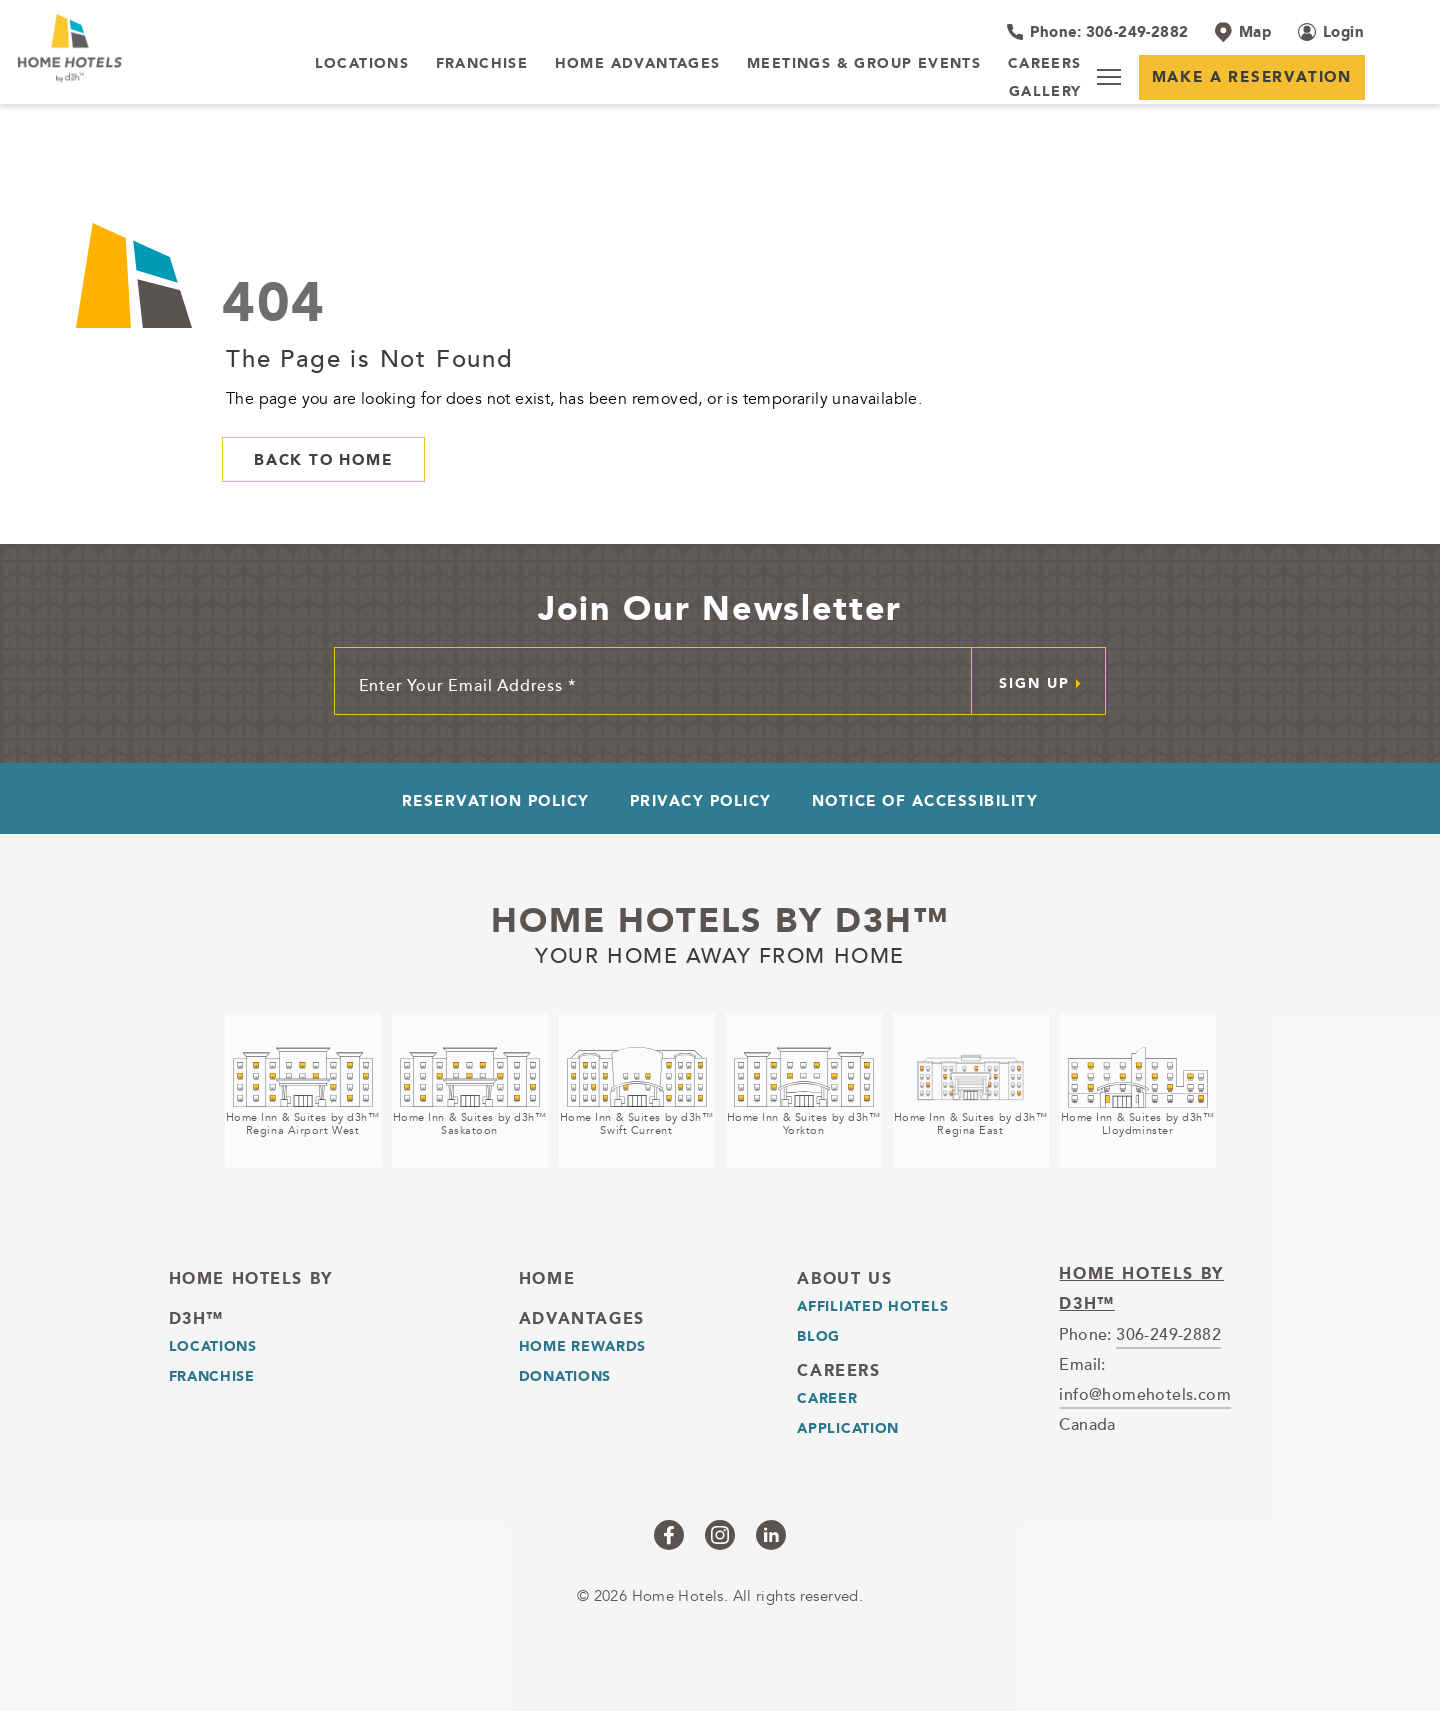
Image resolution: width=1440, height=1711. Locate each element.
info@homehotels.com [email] (1145, 1394)
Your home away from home (720, 953)
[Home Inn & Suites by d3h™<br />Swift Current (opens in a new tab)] (637, 1090)
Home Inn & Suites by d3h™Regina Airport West (303, 1124)
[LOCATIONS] (362, 64)
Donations (565, 1376)
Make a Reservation (1252, 76)
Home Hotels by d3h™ (720, 920)
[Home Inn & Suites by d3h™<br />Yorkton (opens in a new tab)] (804, 1090)
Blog (818, 1336)
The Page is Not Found (370, 358)
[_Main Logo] (144, 48)
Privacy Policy (701, 800)
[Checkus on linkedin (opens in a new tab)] (771, 1535)
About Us (844, 1278)
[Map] (1243, 32)
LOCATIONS (213, 1346)
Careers (838, 1370)
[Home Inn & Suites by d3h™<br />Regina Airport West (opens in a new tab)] (303, 1090)
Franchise (212, 1376)
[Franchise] (482, 64)
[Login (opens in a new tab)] (1331, 32)
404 (274, 301)
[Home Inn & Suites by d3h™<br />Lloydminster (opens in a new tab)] (1138, 1090)
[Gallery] (1045, 92)
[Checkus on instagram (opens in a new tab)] (720, 1535)
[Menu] (1109, 77)
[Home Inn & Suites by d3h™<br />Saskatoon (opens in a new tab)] (470, 1090)
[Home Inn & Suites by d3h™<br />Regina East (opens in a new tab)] (971, 1090)
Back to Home (323, 459)
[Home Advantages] (638, 64)
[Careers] (1045, 64)
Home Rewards (582, 1346)
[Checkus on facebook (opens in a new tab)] (669, 1535)
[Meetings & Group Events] (864, 64)
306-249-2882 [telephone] (1168, 1334)
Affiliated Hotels (872, 1306)
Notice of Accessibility (925, 800)
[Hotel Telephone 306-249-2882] (1097, 32)
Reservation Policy (496, 800)
